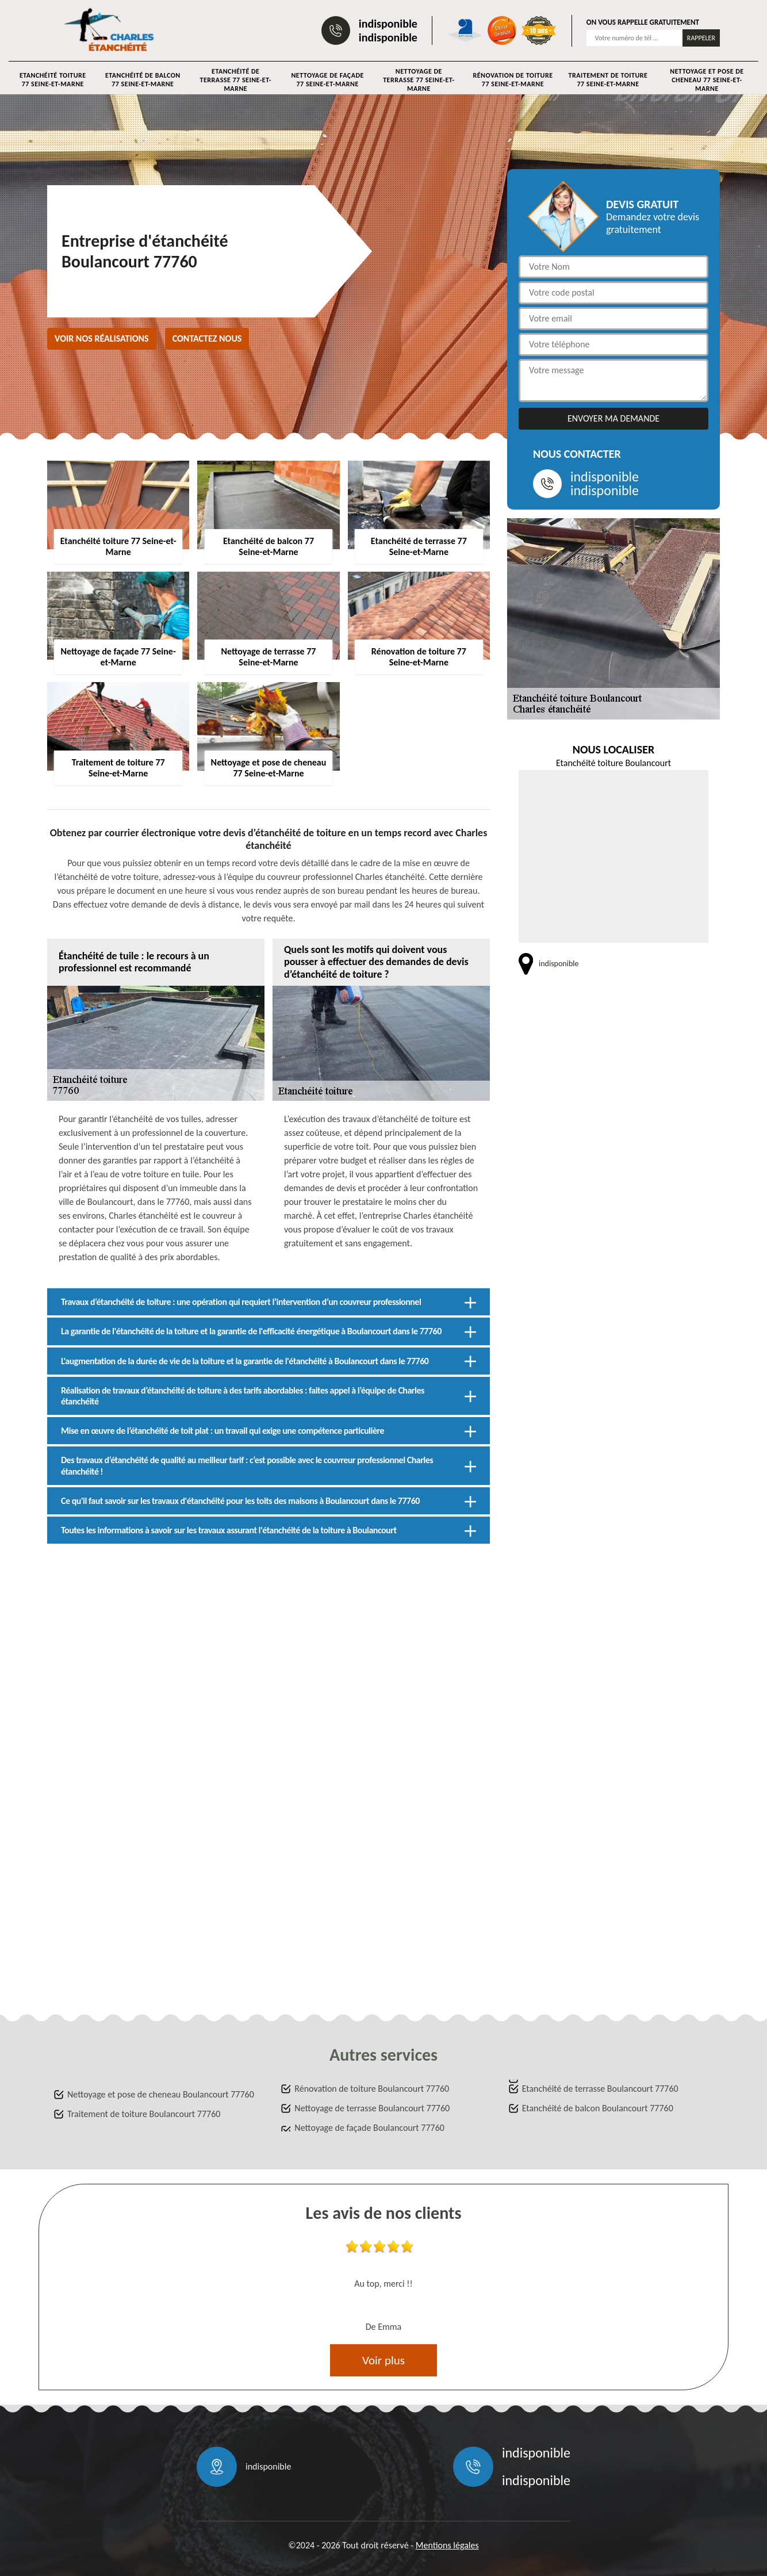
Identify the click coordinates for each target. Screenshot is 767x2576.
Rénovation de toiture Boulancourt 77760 (371, 2088)
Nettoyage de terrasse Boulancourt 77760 (372, 2108)
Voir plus (383, 2360)
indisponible (388, 23)
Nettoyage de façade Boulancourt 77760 (369, 2127)
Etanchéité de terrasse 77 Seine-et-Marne (235, 80)
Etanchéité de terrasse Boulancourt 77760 (600, 2088)
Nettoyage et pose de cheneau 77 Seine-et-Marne (706, 80)
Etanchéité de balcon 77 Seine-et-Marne (143, 79)
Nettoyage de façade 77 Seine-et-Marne (327, 79)
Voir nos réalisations (102, 338)
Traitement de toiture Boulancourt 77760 (143, 2113)
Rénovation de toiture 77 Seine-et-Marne (513, 79)
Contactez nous (207, 338)
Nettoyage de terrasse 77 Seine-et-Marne (418, 80)
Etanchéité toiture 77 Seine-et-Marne (53, 79)
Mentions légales (447, 2545)
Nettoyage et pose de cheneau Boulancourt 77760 (160, 2094)
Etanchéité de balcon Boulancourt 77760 (597, 2108)
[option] (383, 2288)
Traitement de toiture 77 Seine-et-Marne (608, 79)
